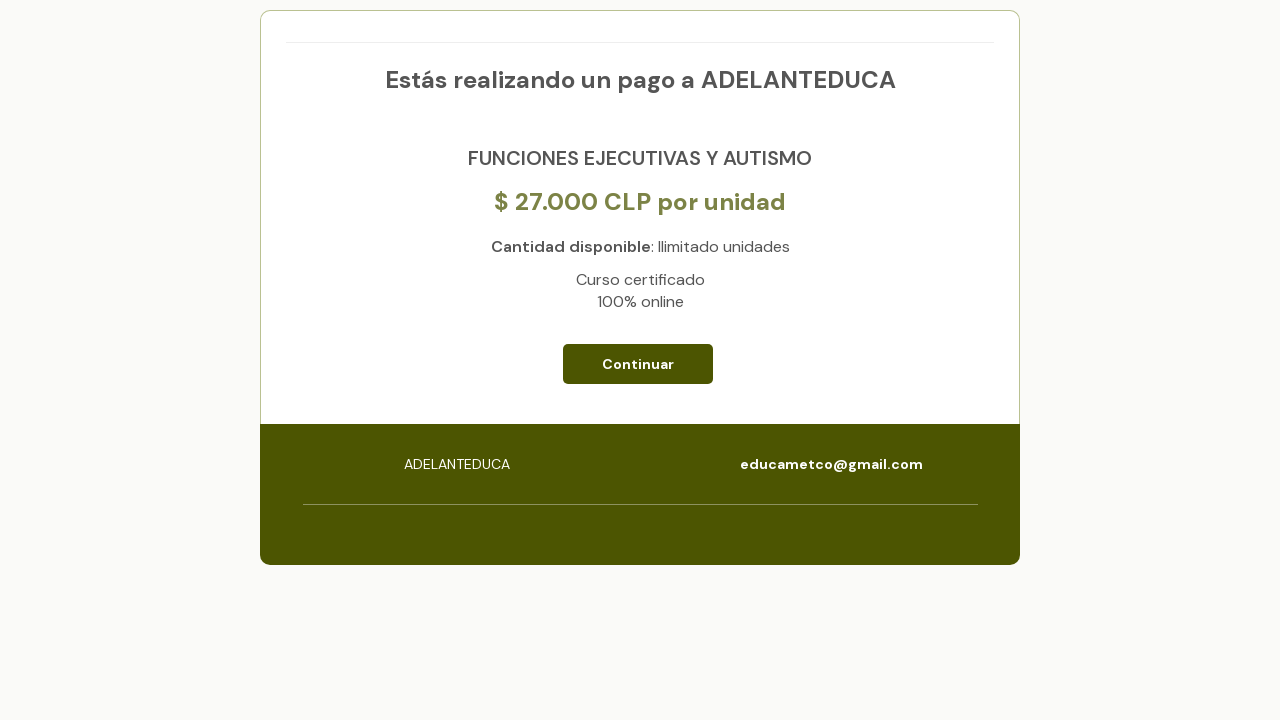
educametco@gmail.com (831, 464)
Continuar (638, 364)
